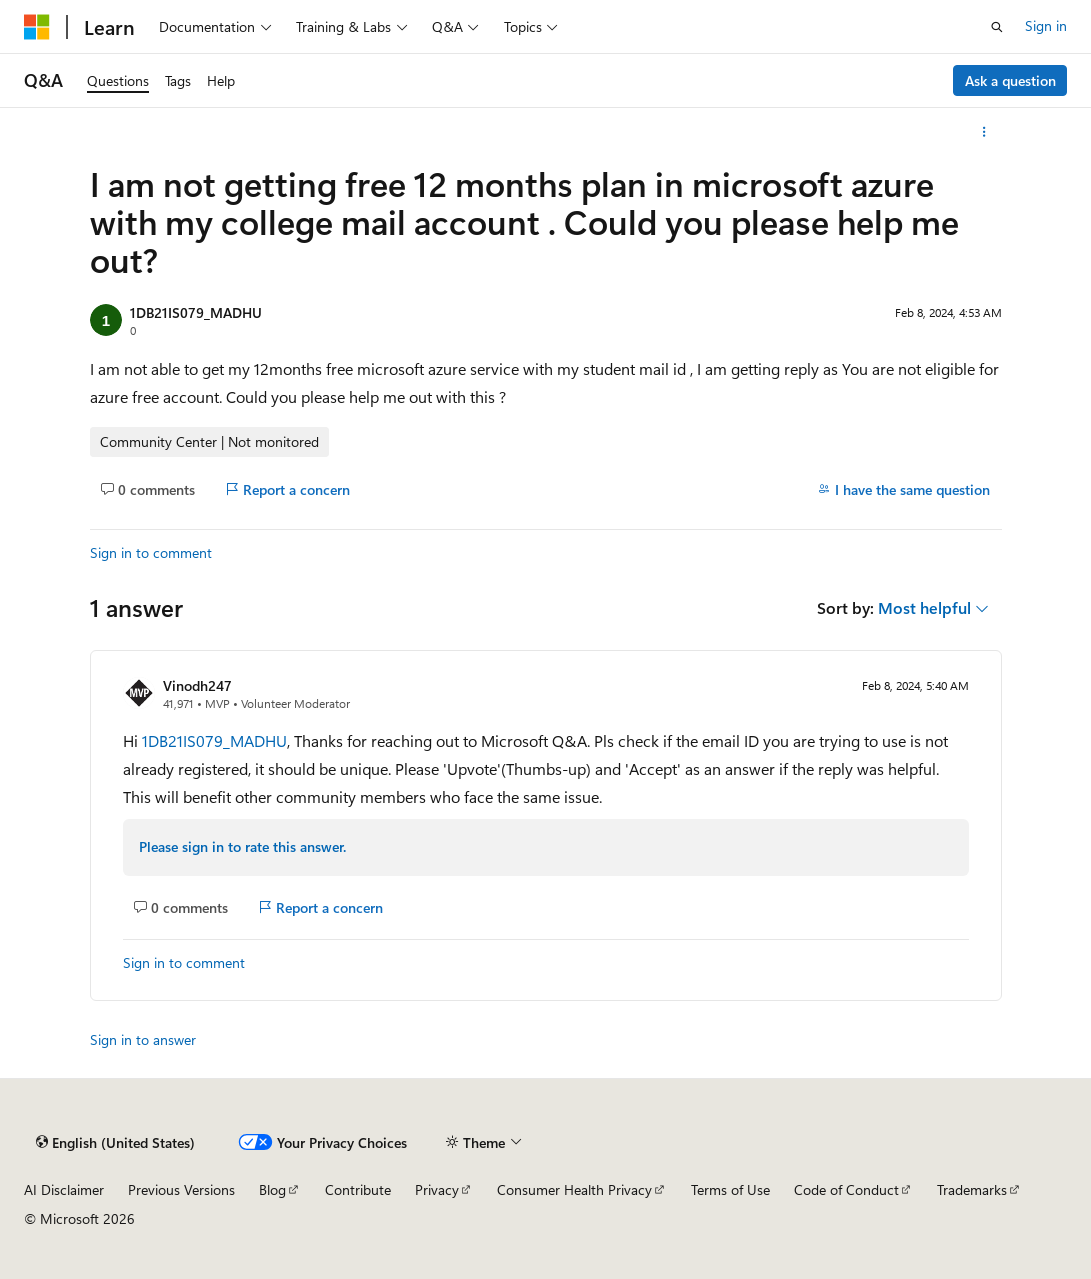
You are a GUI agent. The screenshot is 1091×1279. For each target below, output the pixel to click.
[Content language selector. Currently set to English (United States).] (115, 1143)
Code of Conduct (846, 1189)
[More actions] (983, 132)
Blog (272, 1189)
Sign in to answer (143, 1039)
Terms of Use (730, 1189)
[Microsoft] (37, 27)
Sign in (1046, 25)
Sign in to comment (151, 552)
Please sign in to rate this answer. (242, 846)
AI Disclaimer (64, 1189)
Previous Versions (181, 1189)
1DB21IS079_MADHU (196, 312)
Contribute (358, 1189)
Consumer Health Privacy (574, 1189)
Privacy (437, 1189)
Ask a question (1010, 80)
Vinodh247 (197, 685)
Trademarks (972, 1189)
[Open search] (997, 27)
